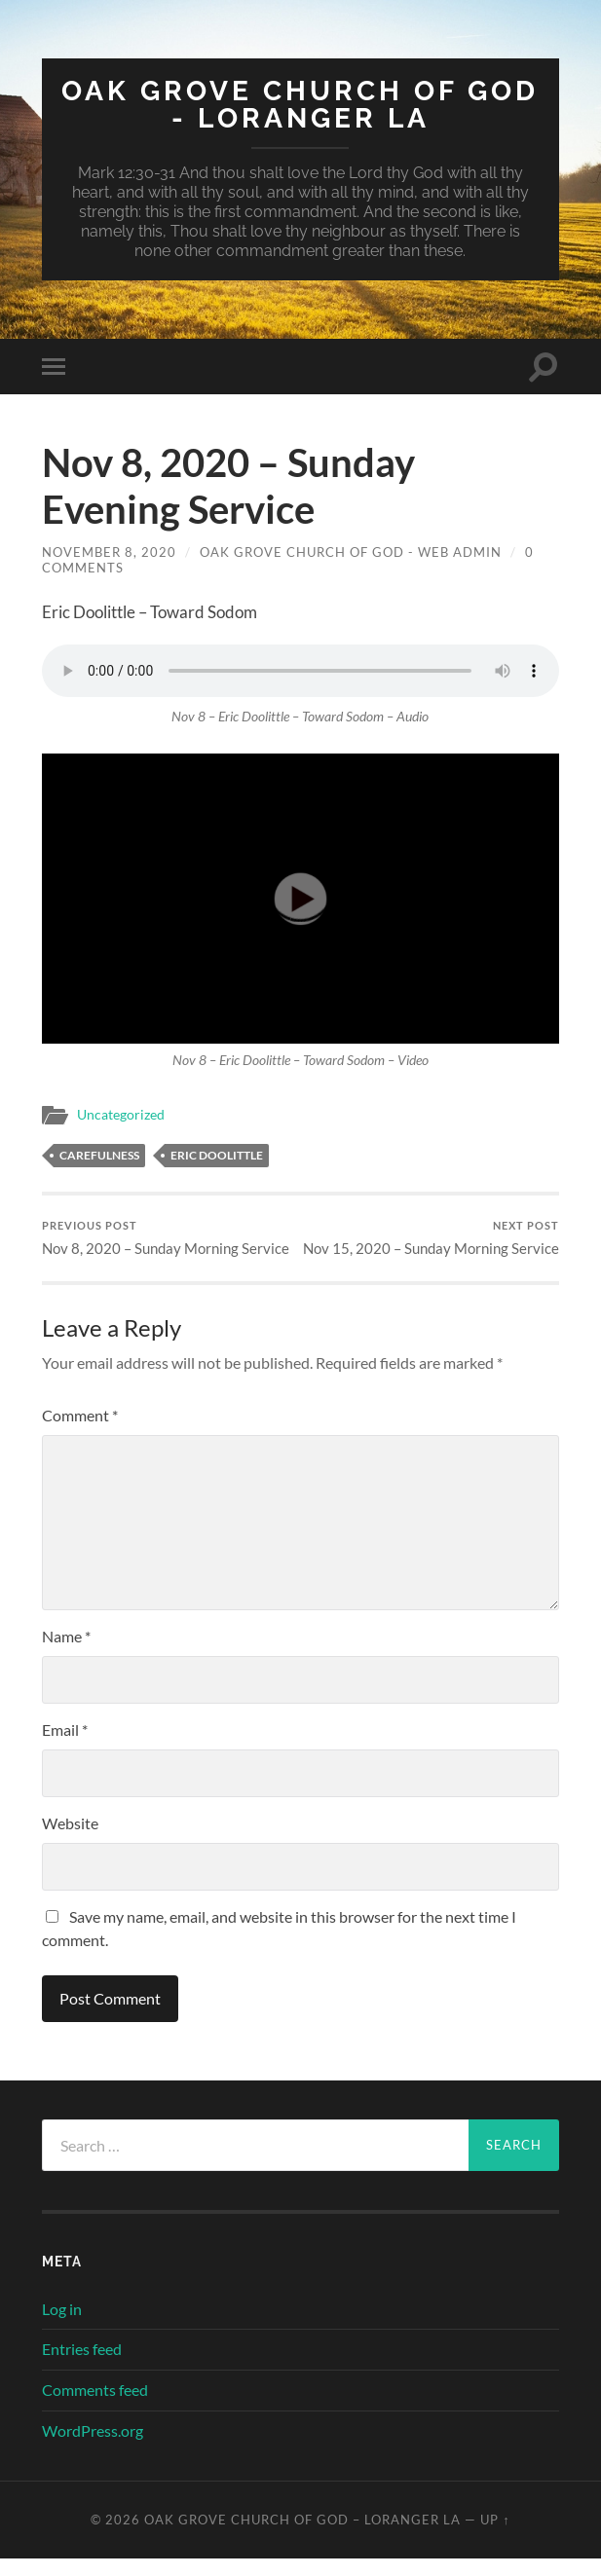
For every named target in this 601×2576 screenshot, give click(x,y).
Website (70, 1841)
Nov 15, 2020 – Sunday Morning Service (432, 1246)
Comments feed (95, 2407)
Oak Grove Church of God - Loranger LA (300, 104)
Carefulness (99, 1155)
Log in (62, 2326)
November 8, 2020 (109, 552)
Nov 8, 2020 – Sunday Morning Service (165, 1238)
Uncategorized (121, 1114)
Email (65, 1748)
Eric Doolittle (216, 1155)
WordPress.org (92, 2448)
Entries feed (82, 2367)
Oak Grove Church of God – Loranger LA (302, 2537)
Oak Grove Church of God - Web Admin (351, 552)
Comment (80, 1433)
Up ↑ (494, 2537)
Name (66, 1654)
